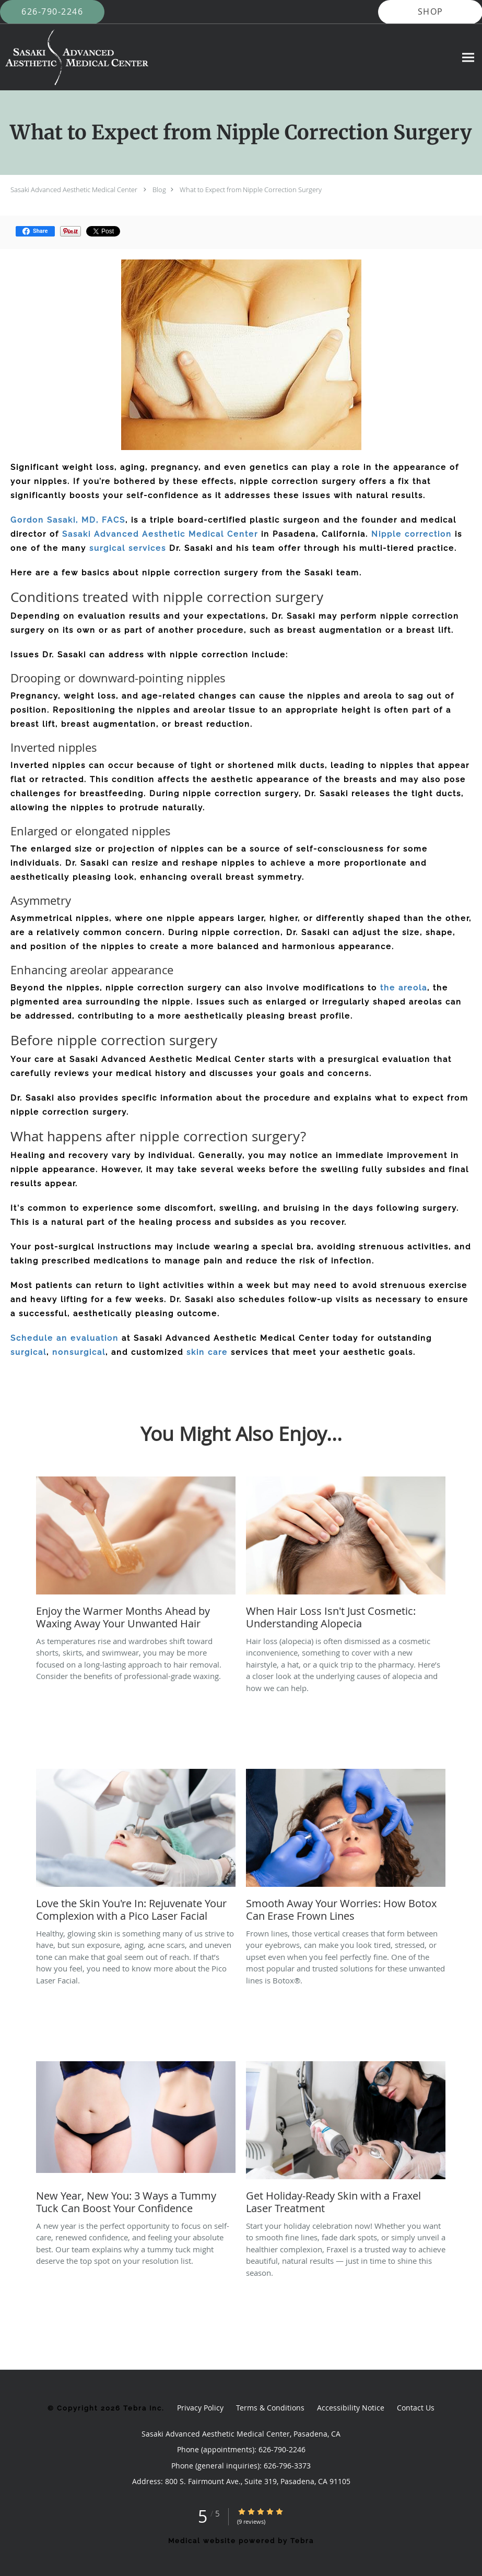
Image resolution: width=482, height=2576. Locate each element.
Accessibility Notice (350, 2408)
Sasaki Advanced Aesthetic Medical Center (73, 189)
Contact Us (415, 2408)
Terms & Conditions (270, 2408)
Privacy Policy (200, 2408)
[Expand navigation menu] (468, 57)
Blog (159, 189)
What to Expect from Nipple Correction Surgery (251, 189)
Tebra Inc (142, 2408)
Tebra (302, 2541)
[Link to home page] (74, 57)
